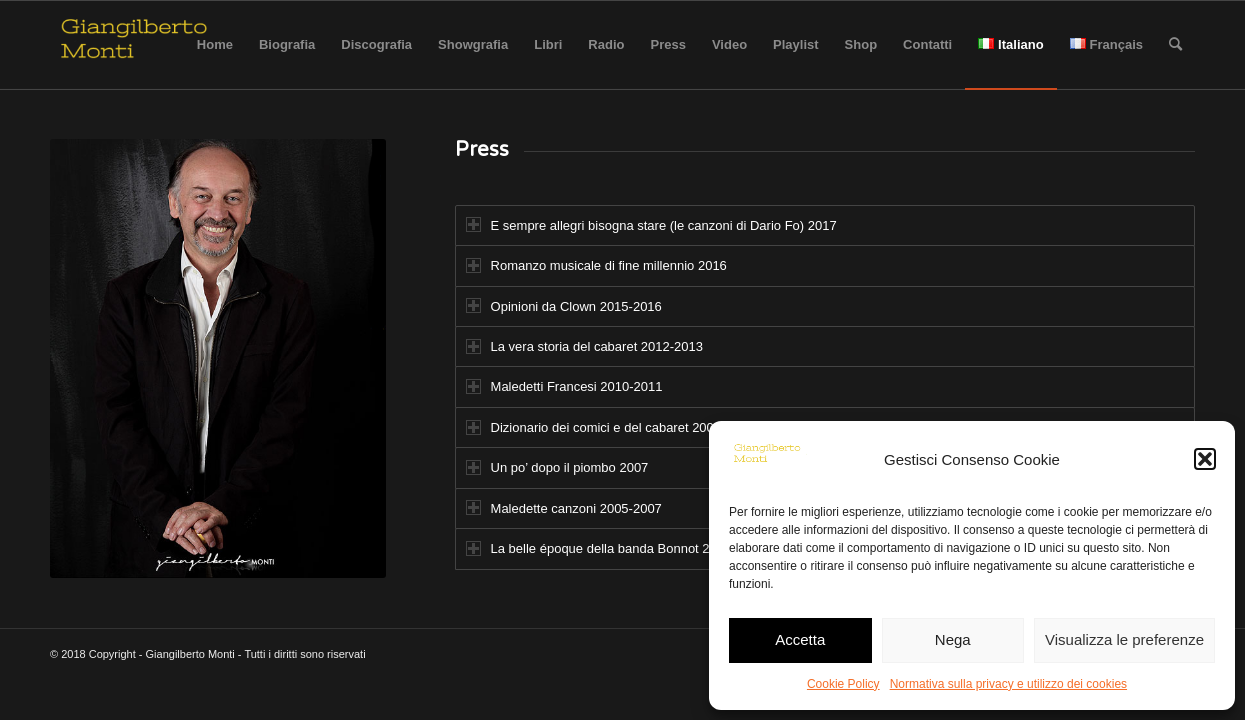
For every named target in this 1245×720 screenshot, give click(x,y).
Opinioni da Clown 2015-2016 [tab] (564, 305)
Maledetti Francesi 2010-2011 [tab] (564, 386)
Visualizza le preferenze (1124, 639)
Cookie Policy (843, 684)
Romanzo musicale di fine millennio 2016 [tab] (596, 265)
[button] (1205, 459)
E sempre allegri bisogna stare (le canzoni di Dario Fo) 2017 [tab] (651, 224)
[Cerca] (1175, 45)
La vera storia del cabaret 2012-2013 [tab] (584, 346)
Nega (953, 639)
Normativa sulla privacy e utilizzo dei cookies (1008, 684)
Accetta (800, 639)
